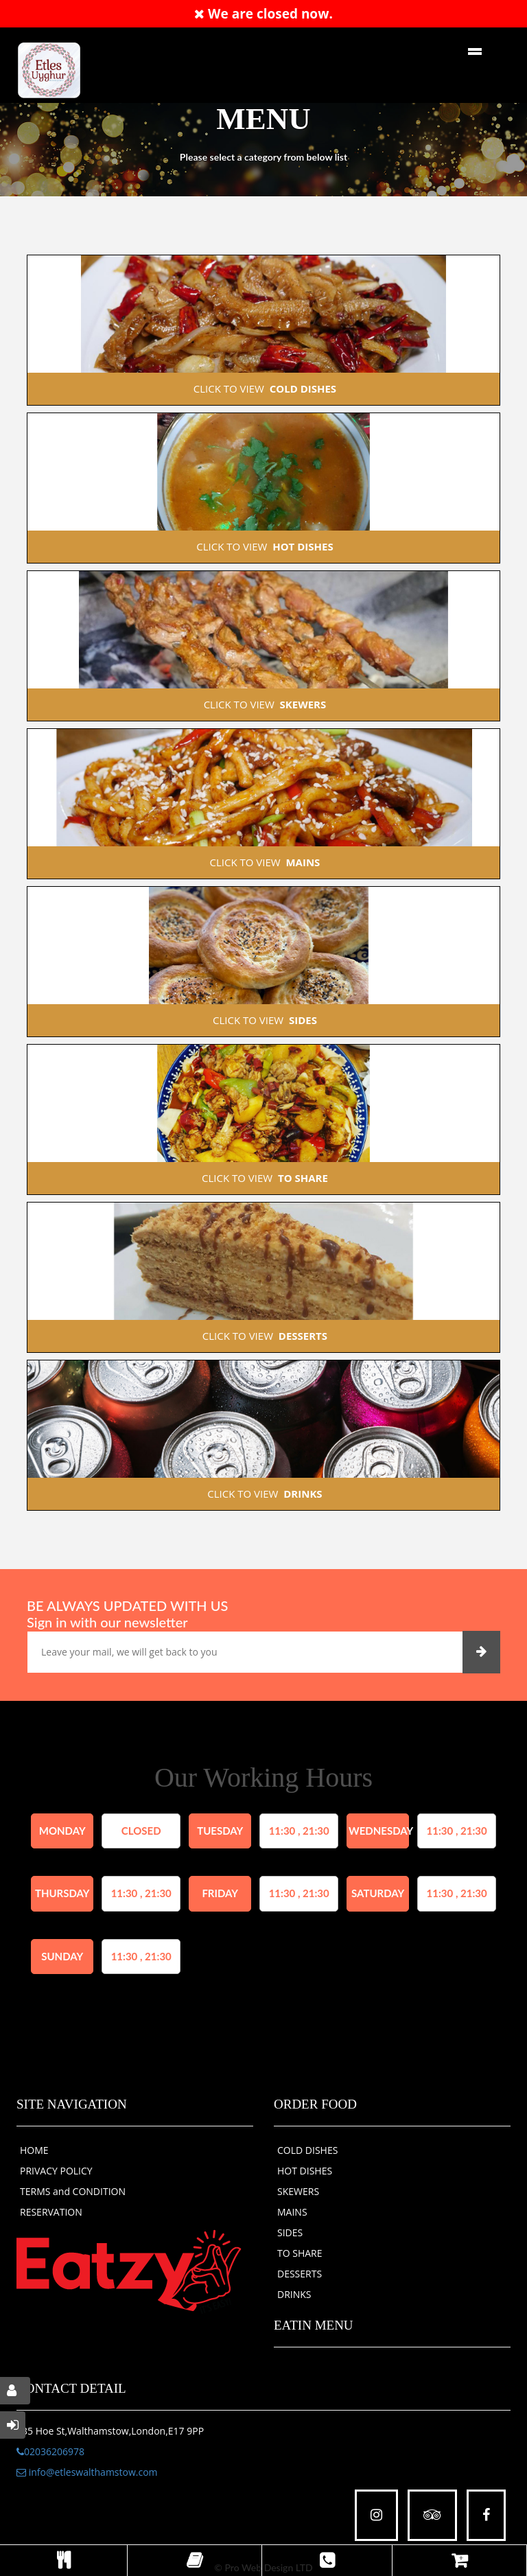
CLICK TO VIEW (263, 388)
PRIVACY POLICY (56, 2170)
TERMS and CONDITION (73, 2191)
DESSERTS (299, 2273)
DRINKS (294, 2294)
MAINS (292, 2211)
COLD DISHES (307, 2150)
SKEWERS (298, 2191)
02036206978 (50, 2451)
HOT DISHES (304, 2170)
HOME (34, 2150)
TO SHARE (300, 2253)
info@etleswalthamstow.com (87, 2472)
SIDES (290, 2232)
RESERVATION (51, 2211)
